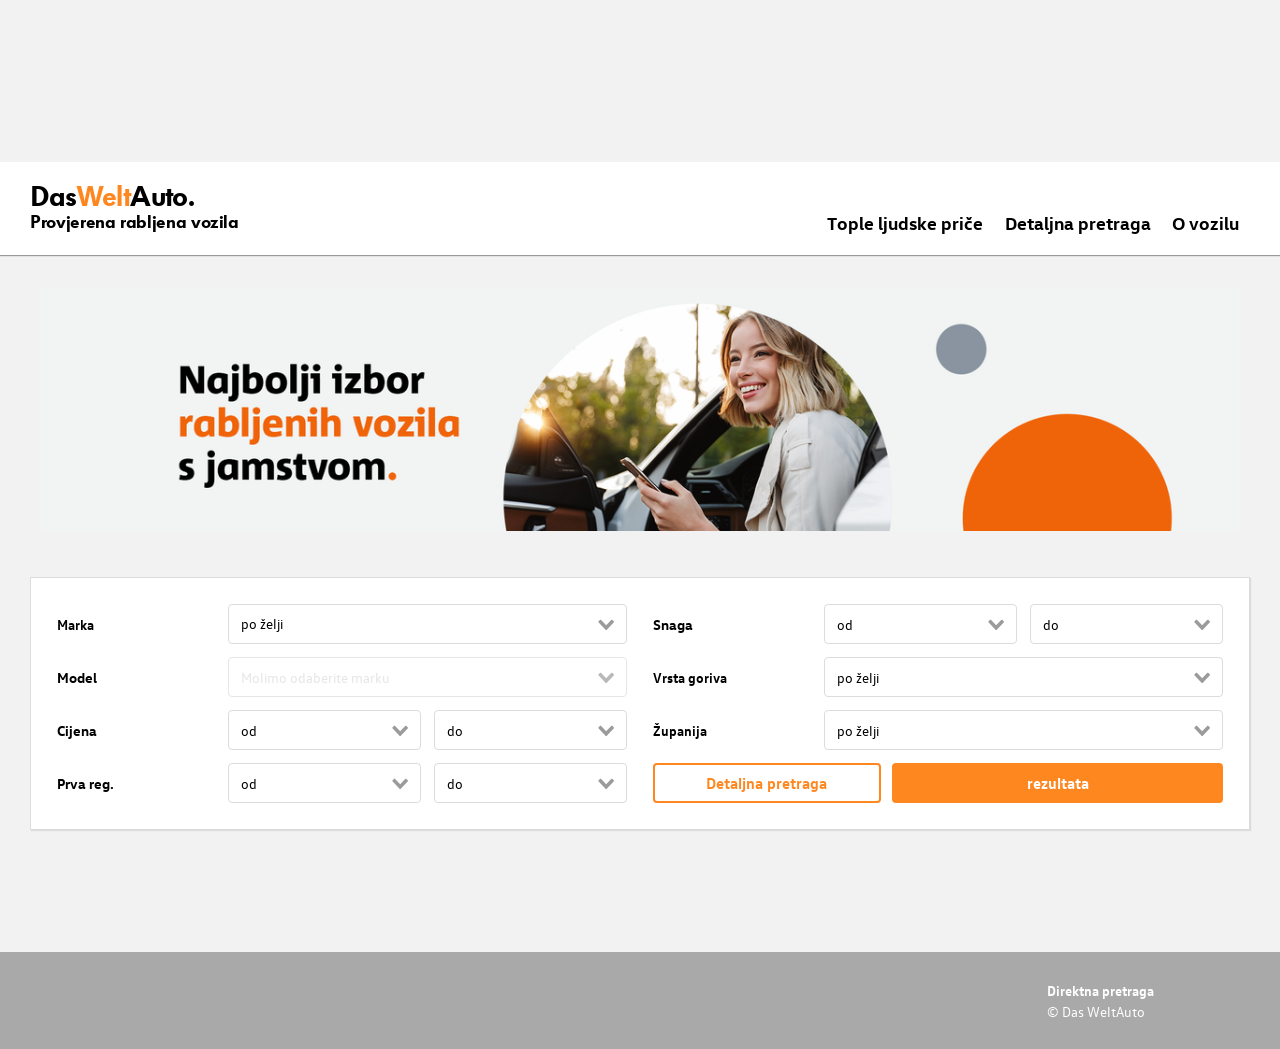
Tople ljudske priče (905, 222)
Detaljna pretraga (1078, 222)
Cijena (77, 730)
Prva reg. (85, 783)
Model (77, 677)
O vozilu (1205, 222)
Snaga (673, 624)
